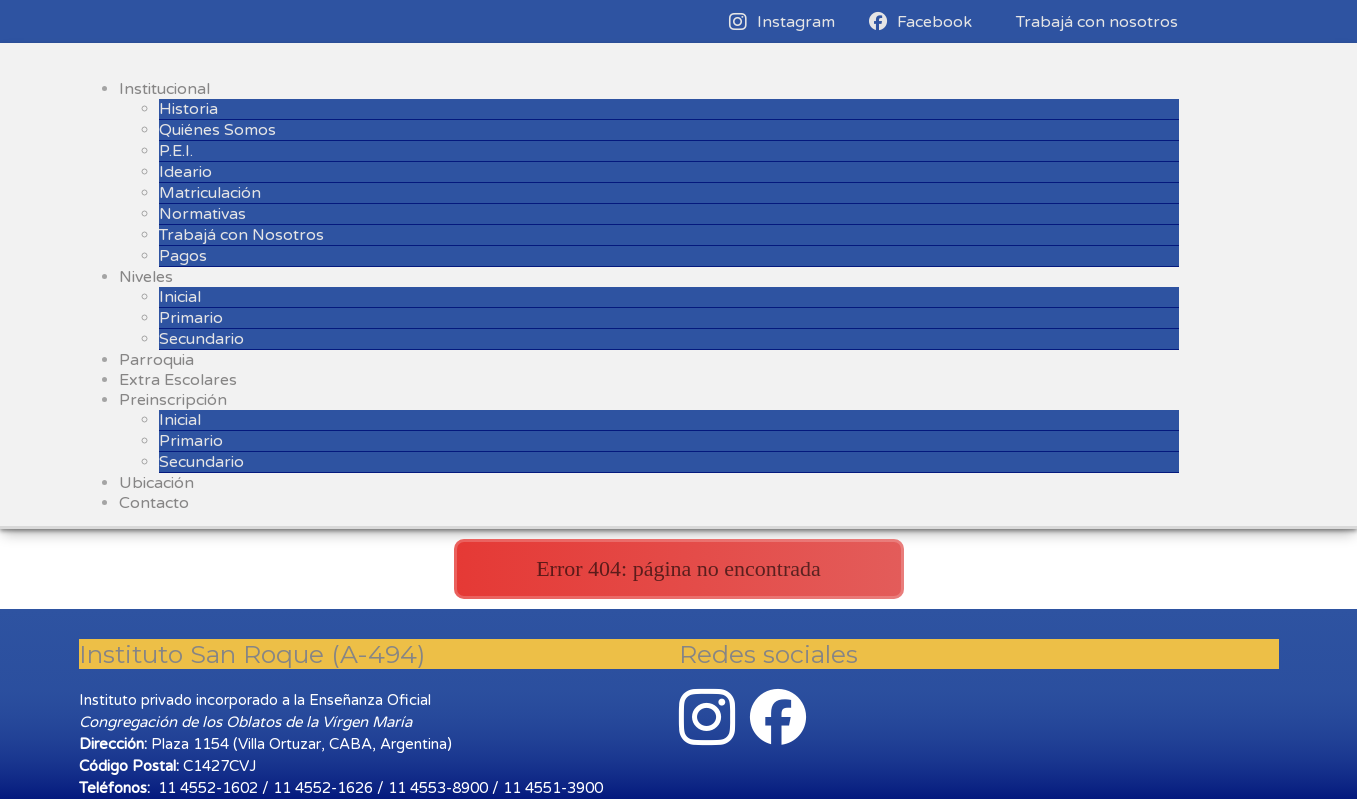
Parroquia (156, 360)
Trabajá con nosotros (1097, 22)
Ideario (185, 172)
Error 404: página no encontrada (678, 568)
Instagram (782, 22)
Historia (188, 109)
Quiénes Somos (217, 130)
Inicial (180, 297)
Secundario (201, 339)
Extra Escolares (178, 380)
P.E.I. (176, 151)
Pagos (183, 256)
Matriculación (210, 193)
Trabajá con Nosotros (241, 235)
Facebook (920, 22)
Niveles (146, 277)
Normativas (202, 214)
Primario (191, 318)
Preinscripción (173, 400)
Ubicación (156, 483)
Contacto (154, 503)
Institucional (164, 89)
